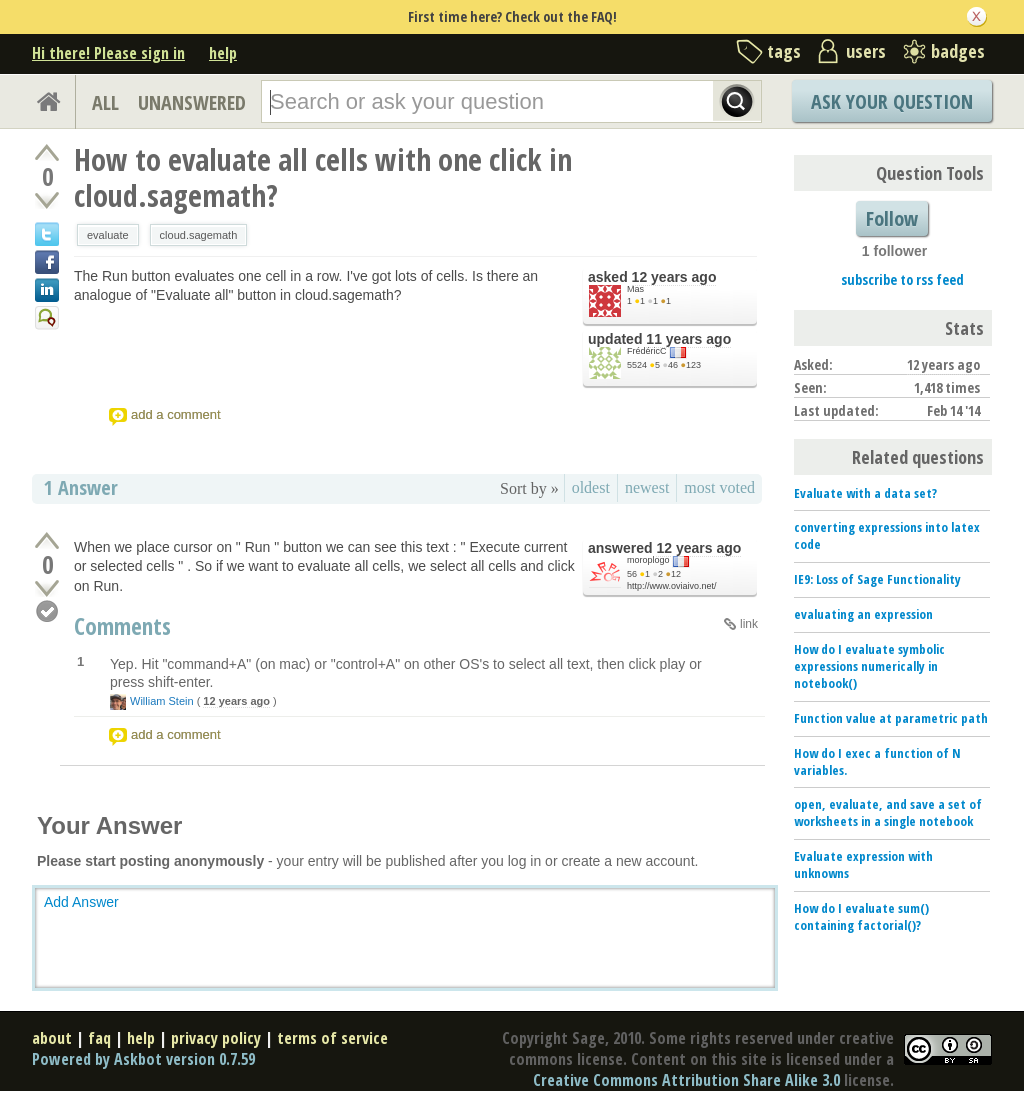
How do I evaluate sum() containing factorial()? (861, 916)
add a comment (176, 414)
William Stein (162, 701)
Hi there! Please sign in (108, 53)
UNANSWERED (192, 102)
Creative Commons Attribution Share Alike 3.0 (686, 1080)
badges (958, 51)
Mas (635, 289)
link (749, 624)
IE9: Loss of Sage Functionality (877, 579)
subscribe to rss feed (902, 279)
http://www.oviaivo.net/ (672, 586)
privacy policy (216, 1038)
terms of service (332, 1038)
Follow (892, 218)
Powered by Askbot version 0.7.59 (143, 1059)
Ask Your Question (892, 101)
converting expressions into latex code (887, 535)
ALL (105, 102)
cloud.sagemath (199, 235)
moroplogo (648, 560)
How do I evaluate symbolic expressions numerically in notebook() (869, 666)
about (52, 1038)
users (866, 51)
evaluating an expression (863, 614)
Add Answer (81, 902)
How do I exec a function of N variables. (877, 761)
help (223, 53)
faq (99, 1038)
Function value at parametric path (891, 718)
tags (784, 51)
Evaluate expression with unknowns (863, 864)
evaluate (108, 235)
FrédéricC (647, 351)
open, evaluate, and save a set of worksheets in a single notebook (888, 812)
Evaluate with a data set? (865, 493)
